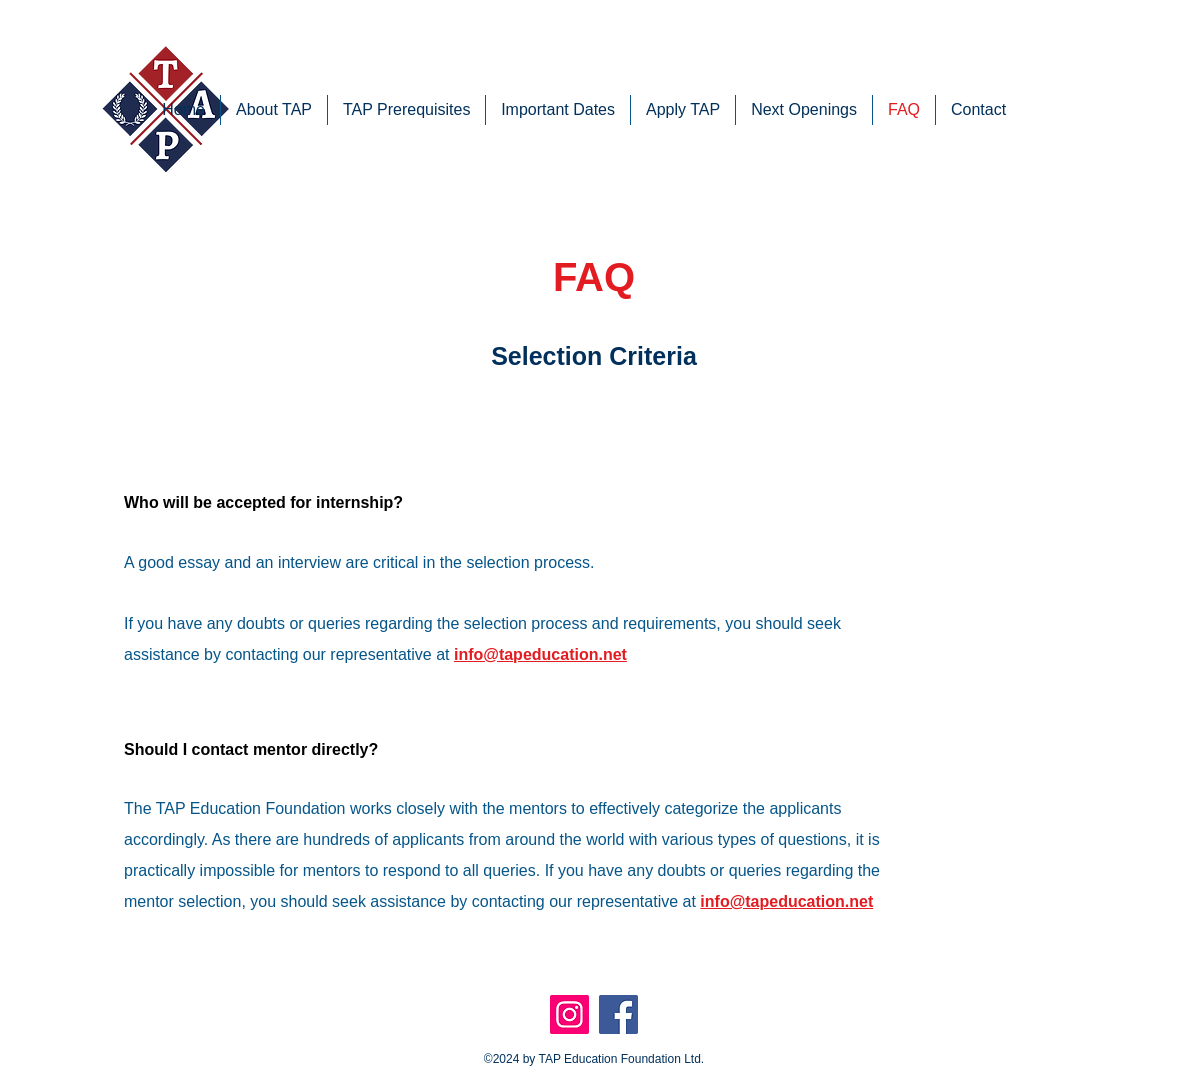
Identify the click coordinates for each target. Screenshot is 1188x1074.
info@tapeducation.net (540, 654)
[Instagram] (569, 1014)
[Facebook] (618, 1014)
